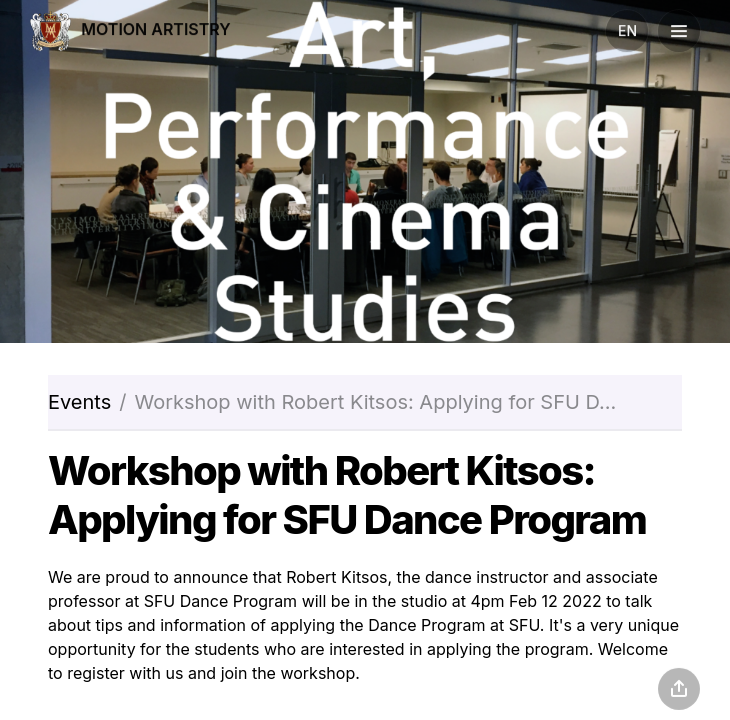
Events (79, 402)
